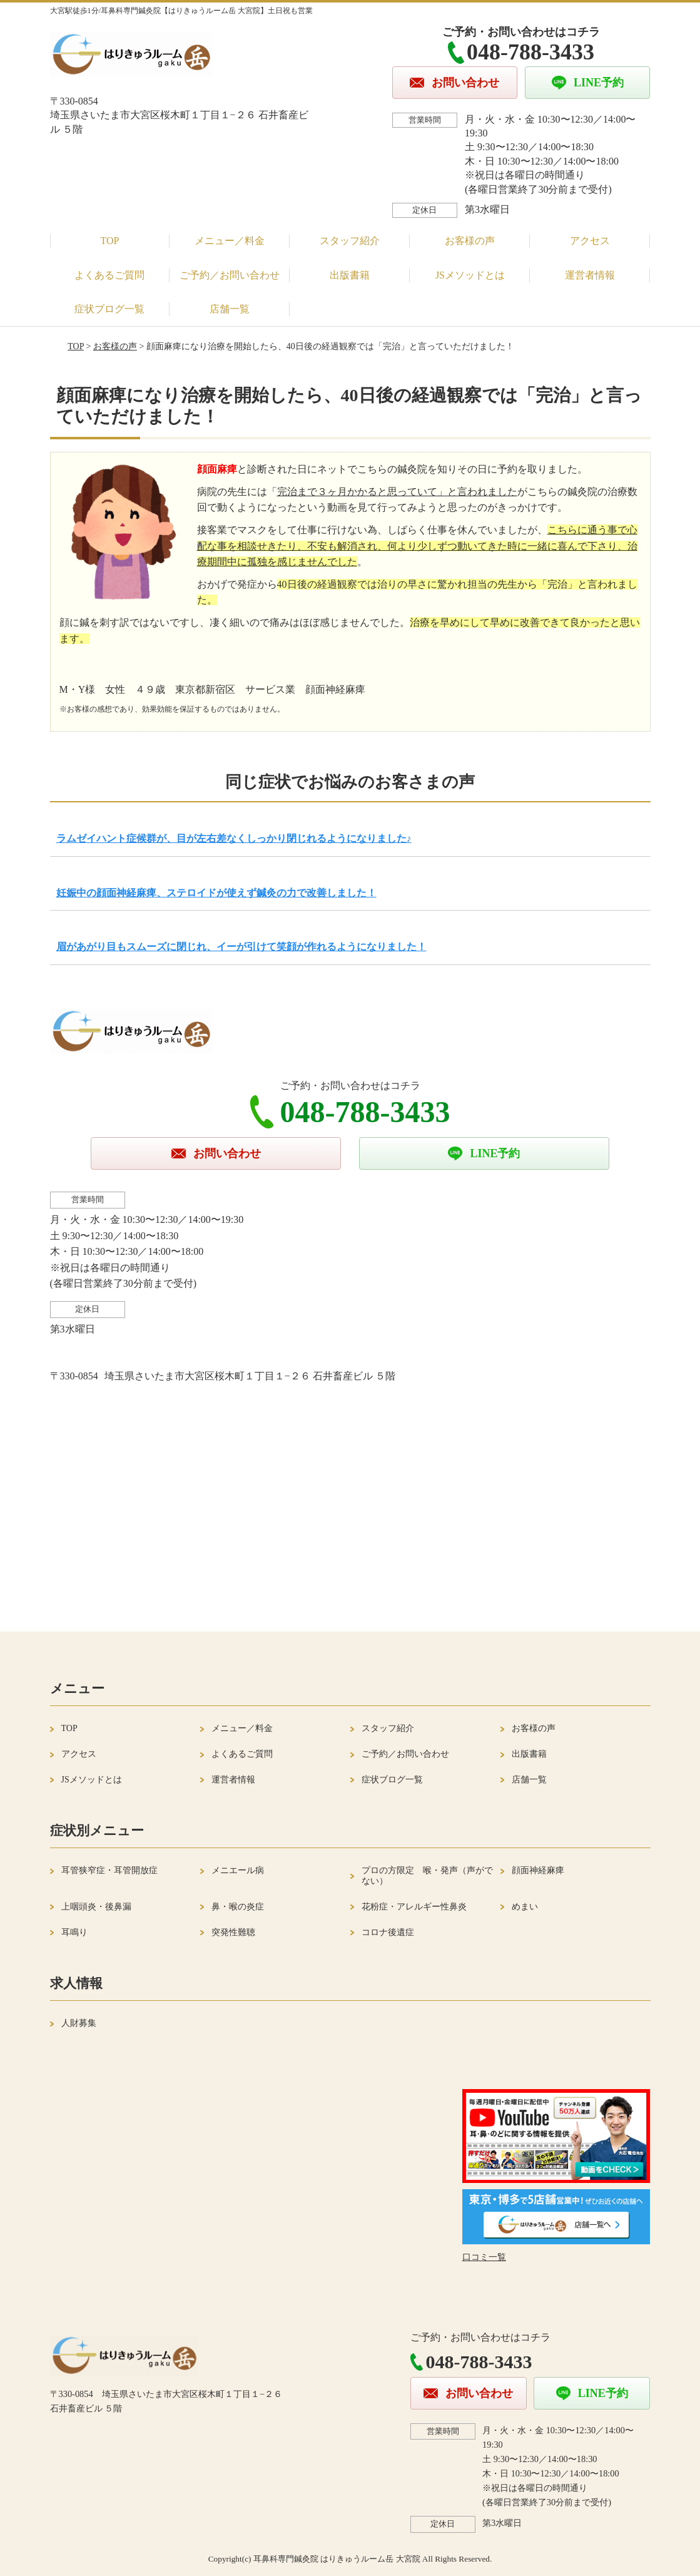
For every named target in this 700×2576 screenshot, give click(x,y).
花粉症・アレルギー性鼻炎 (414, 1906)
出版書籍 (350, 275)
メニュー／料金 (230, 240)
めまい (525, 1906)
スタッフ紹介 (350, 240)
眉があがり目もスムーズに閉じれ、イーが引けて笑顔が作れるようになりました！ (241, 946)
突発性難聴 (233, 1932)
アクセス (590, 240)
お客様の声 (470, 240)
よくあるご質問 (109, 275)
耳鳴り (74, 1932)
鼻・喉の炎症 (237, 1906)
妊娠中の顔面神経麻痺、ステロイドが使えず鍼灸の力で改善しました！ (216, 892)
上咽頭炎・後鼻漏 (96, 1906)
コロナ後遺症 (388, 1932)
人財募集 (78, 2023)
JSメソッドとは (470, 275)
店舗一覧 (230, 309)
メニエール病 (237, 1870)
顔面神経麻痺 (538, 1870)
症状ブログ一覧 (109, 309)
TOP (110, 240)
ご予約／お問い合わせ (230, 275)
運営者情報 (590, 275)
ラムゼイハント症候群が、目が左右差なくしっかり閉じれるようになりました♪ (234, 838)
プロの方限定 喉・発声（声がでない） (427, 1876)
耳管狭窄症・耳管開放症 (109, 1870)
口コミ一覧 (484, 2257)
